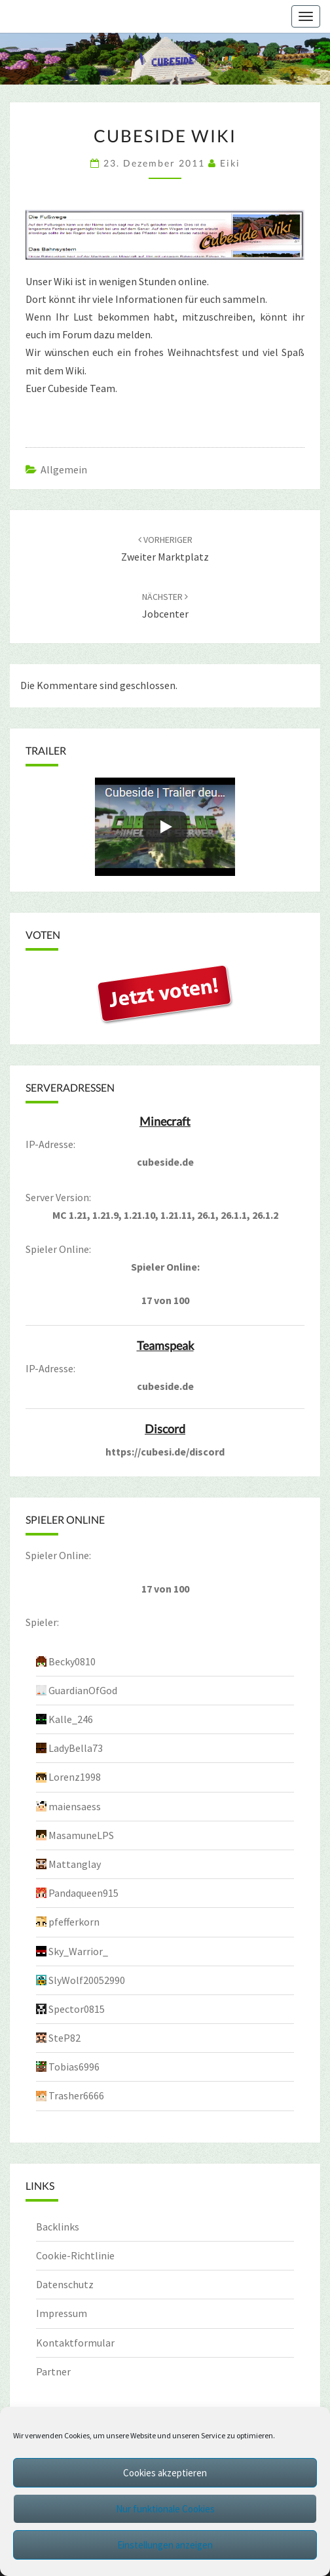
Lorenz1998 (74, 1776)
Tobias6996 (74, 2066)
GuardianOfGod (82, 1690)
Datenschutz (65, 2284)
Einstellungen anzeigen (165, 2545)
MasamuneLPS (81, 1835)
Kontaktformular (75, 2342)
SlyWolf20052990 (86, 1980)
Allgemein (64, 469)
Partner (53, 2371)
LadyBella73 (75, 1747)
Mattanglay (74, 1864)
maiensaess (74, 1806)
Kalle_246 (70, 1719)
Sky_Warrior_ (78, 1951)
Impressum (61, 2313)
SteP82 (64, 2037)
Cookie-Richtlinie (75, 2255)
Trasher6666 (76, 2095)
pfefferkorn (74, 1921)
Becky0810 (72, 1661)
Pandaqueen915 (83, 1892)
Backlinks (57, 2226)
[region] (165, 59)
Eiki (230, 162)
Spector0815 (76, 2008)
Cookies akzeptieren (165, 2473)
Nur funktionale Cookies (165, 2509)
